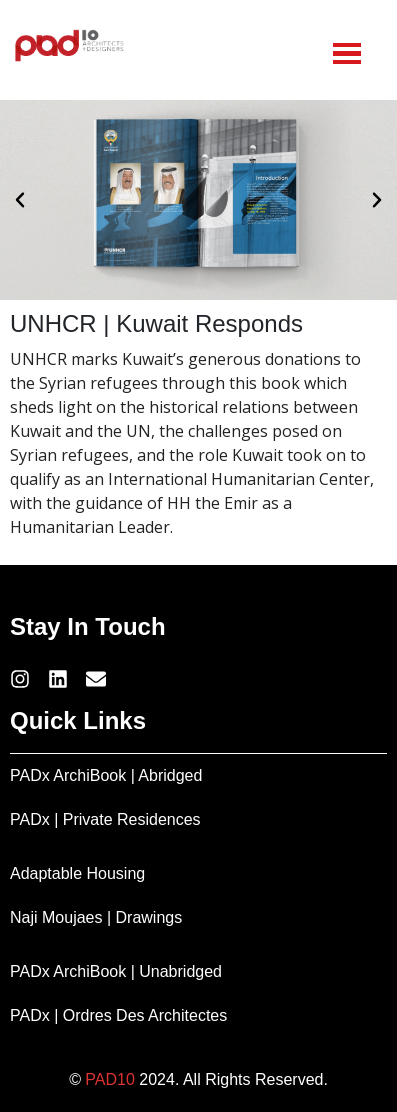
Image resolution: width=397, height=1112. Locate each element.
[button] (20, 200)
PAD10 (110, 1079)
